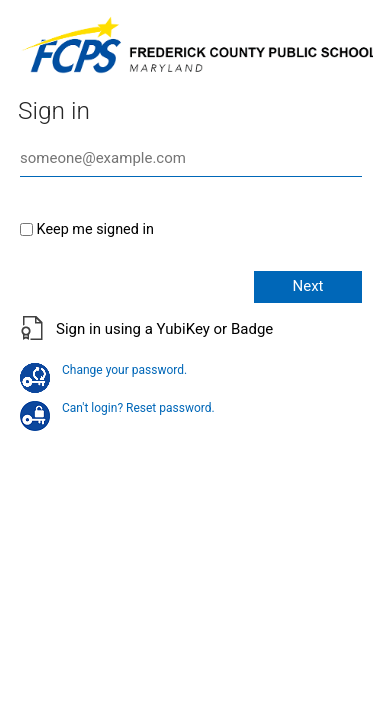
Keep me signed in (95, 229)
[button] (187, 339)
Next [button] (307, 286)
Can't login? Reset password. (117, 408)
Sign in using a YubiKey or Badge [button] (164, 329)
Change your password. (103, 370)
